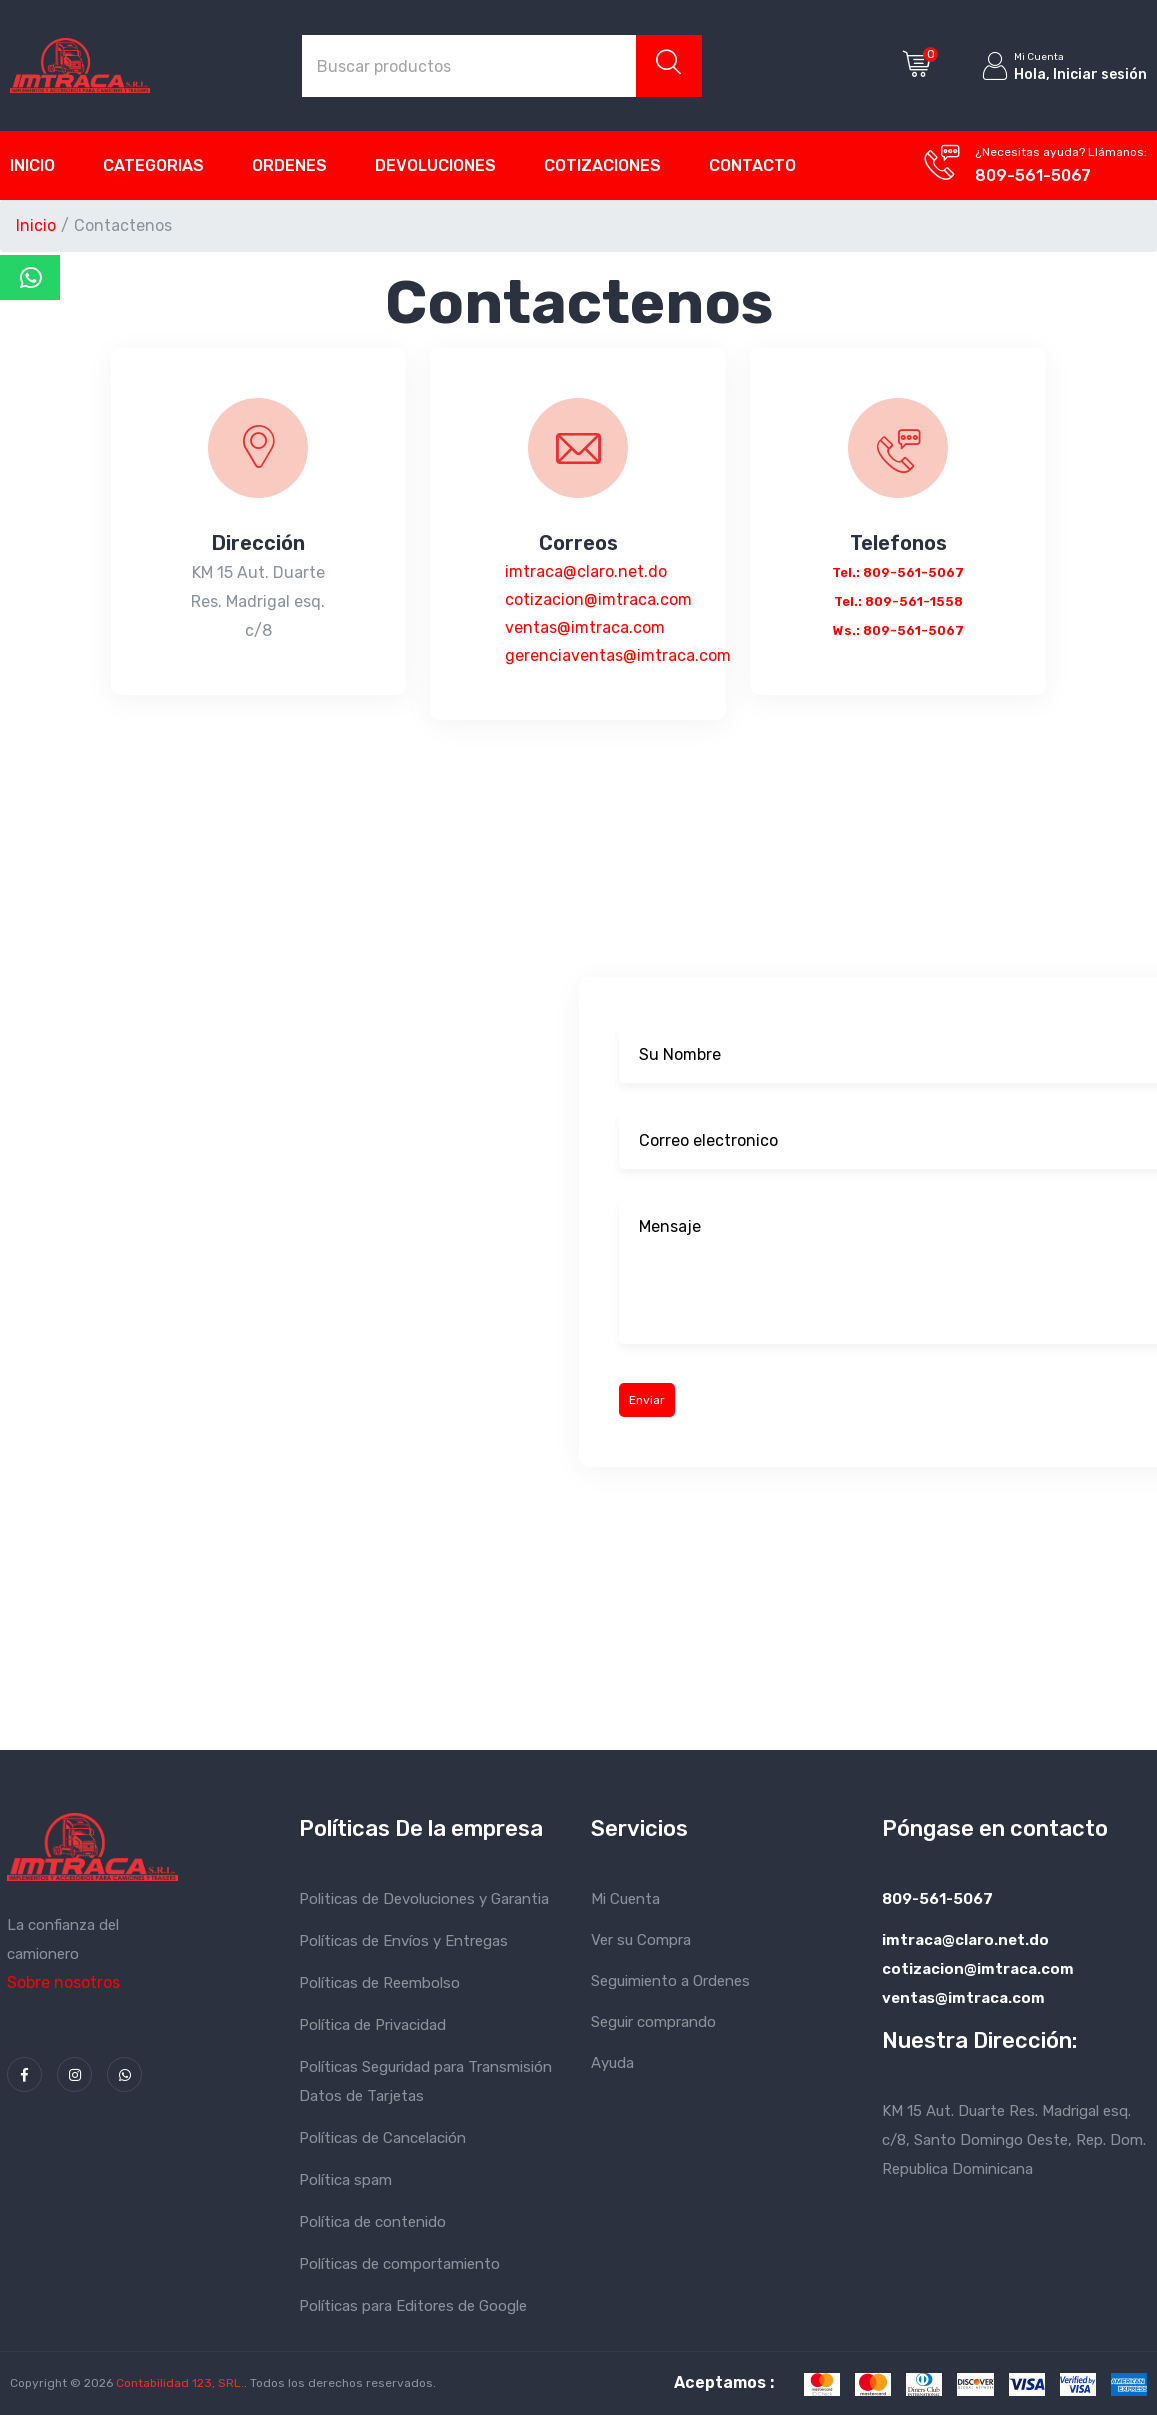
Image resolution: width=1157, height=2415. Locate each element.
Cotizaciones (602, 165)
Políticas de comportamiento (399, 2264)
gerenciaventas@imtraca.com (618, 655)
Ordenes (289, 165)
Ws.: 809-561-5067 (898, 630)
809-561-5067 (1033, 175)
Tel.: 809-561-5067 (898, 572)
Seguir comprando (653, 2022)
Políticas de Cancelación (382, 2138)
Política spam (345, 2180)
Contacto (752, 165)
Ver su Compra (641, 1940)
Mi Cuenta (625, 1899)
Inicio (32, 165)
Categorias (153, 165)
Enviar (647, 1400)
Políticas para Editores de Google (413, 2306)
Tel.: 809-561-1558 (898, 601)
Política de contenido (372, 2222)
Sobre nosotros (63, 1982)
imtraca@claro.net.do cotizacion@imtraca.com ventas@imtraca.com (598, 599)
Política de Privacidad (372, 2025)
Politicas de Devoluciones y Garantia (424, 1899)
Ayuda (612, 2063)
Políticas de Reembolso (379, 1983)
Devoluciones (435, 165)
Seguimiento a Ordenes (670, 1981)
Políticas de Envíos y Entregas (403, 1941)
